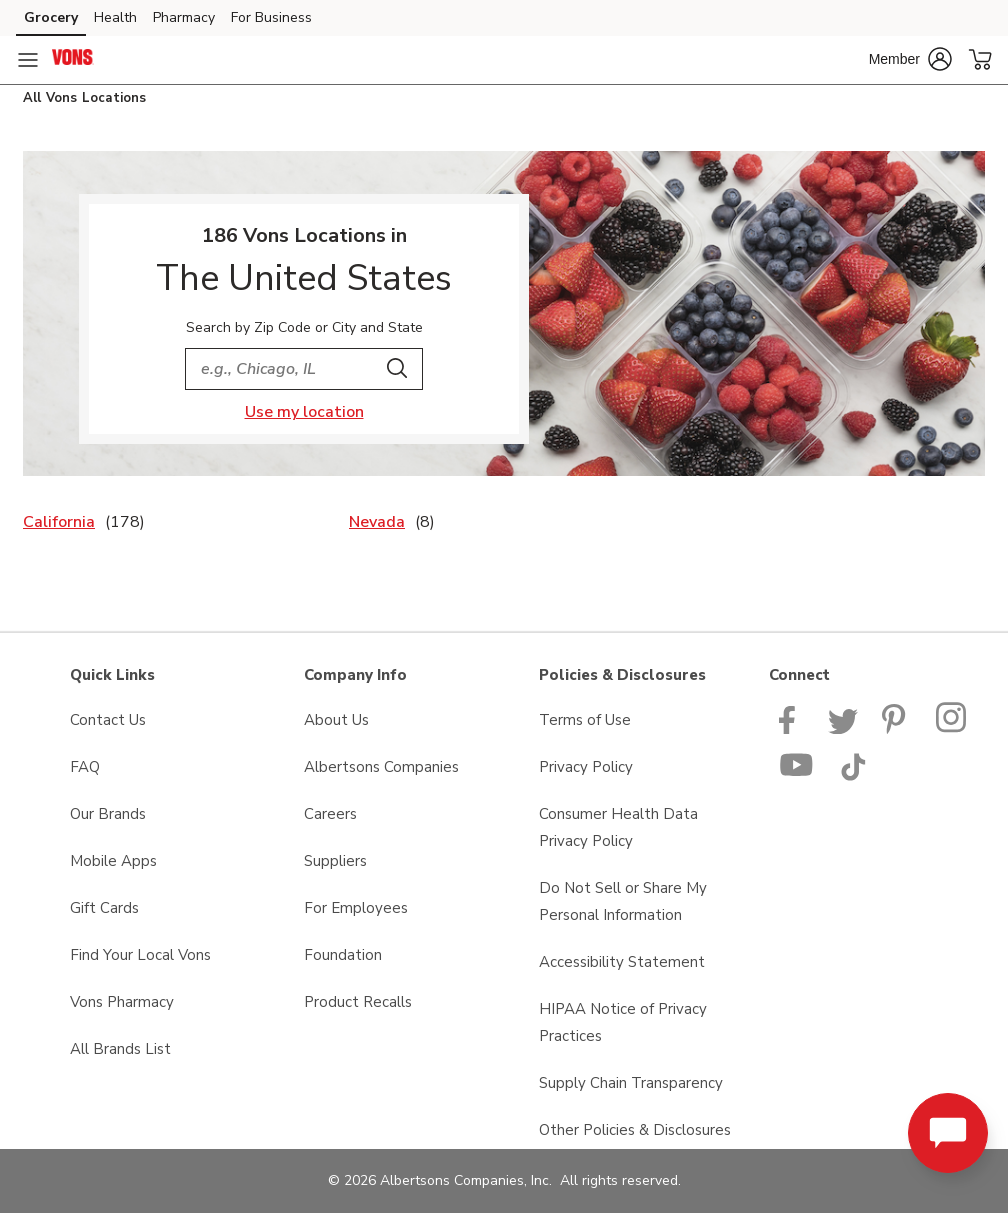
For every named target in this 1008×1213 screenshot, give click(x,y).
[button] (910, 59)
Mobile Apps (113, 861)
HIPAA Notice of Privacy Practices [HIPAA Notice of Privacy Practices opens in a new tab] (623, 1022)
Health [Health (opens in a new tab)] (115, 17)
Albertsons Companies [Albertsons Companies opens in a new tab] (381, 767)
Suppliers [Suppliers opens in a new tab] (335, 861)
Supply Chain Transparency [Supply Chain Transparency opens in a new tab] (631, 1083)
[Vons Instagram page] (952, 729)
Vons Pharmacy (122, 1002)
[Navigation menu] (28, 60)
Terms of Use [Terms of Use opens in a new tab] (585, 720)
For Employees (356, 908)
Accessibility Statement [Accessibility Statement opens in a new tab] (622, 962)
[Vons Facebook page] (791, 729)
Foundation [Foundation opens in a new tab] (343, 955)
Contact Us (108, 720)
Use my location (304, 412)
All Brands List (120, 1049)
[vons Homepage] (73, 60)
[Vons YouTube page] (797, 776)
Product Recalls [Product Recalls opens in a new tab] (358, 1002)
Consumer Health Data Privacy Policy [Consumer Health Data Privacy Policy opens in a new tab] (618, 827)
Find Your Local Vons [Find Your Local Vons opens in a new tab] (140, 955)
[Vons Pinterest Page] (897, 729)
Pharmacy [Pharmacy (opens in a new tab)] (184, 17)
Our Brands (108, 814)
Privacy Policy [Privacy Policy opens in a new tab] (586, 767)
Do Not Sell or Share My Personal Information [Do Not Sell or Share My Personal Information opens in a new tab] (623, 901)
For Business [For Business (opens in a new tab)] (271, 17)
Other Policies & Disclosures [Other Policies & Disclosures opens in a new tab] (635, 1130)
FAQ (85, 767)
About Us (336, 720)
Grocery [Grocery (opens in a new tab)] (51, 17)
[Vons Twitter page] (843, 729)
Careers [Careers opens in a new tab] (330, 814)
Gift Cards (104, 908)
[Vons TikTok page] (853, 776)
